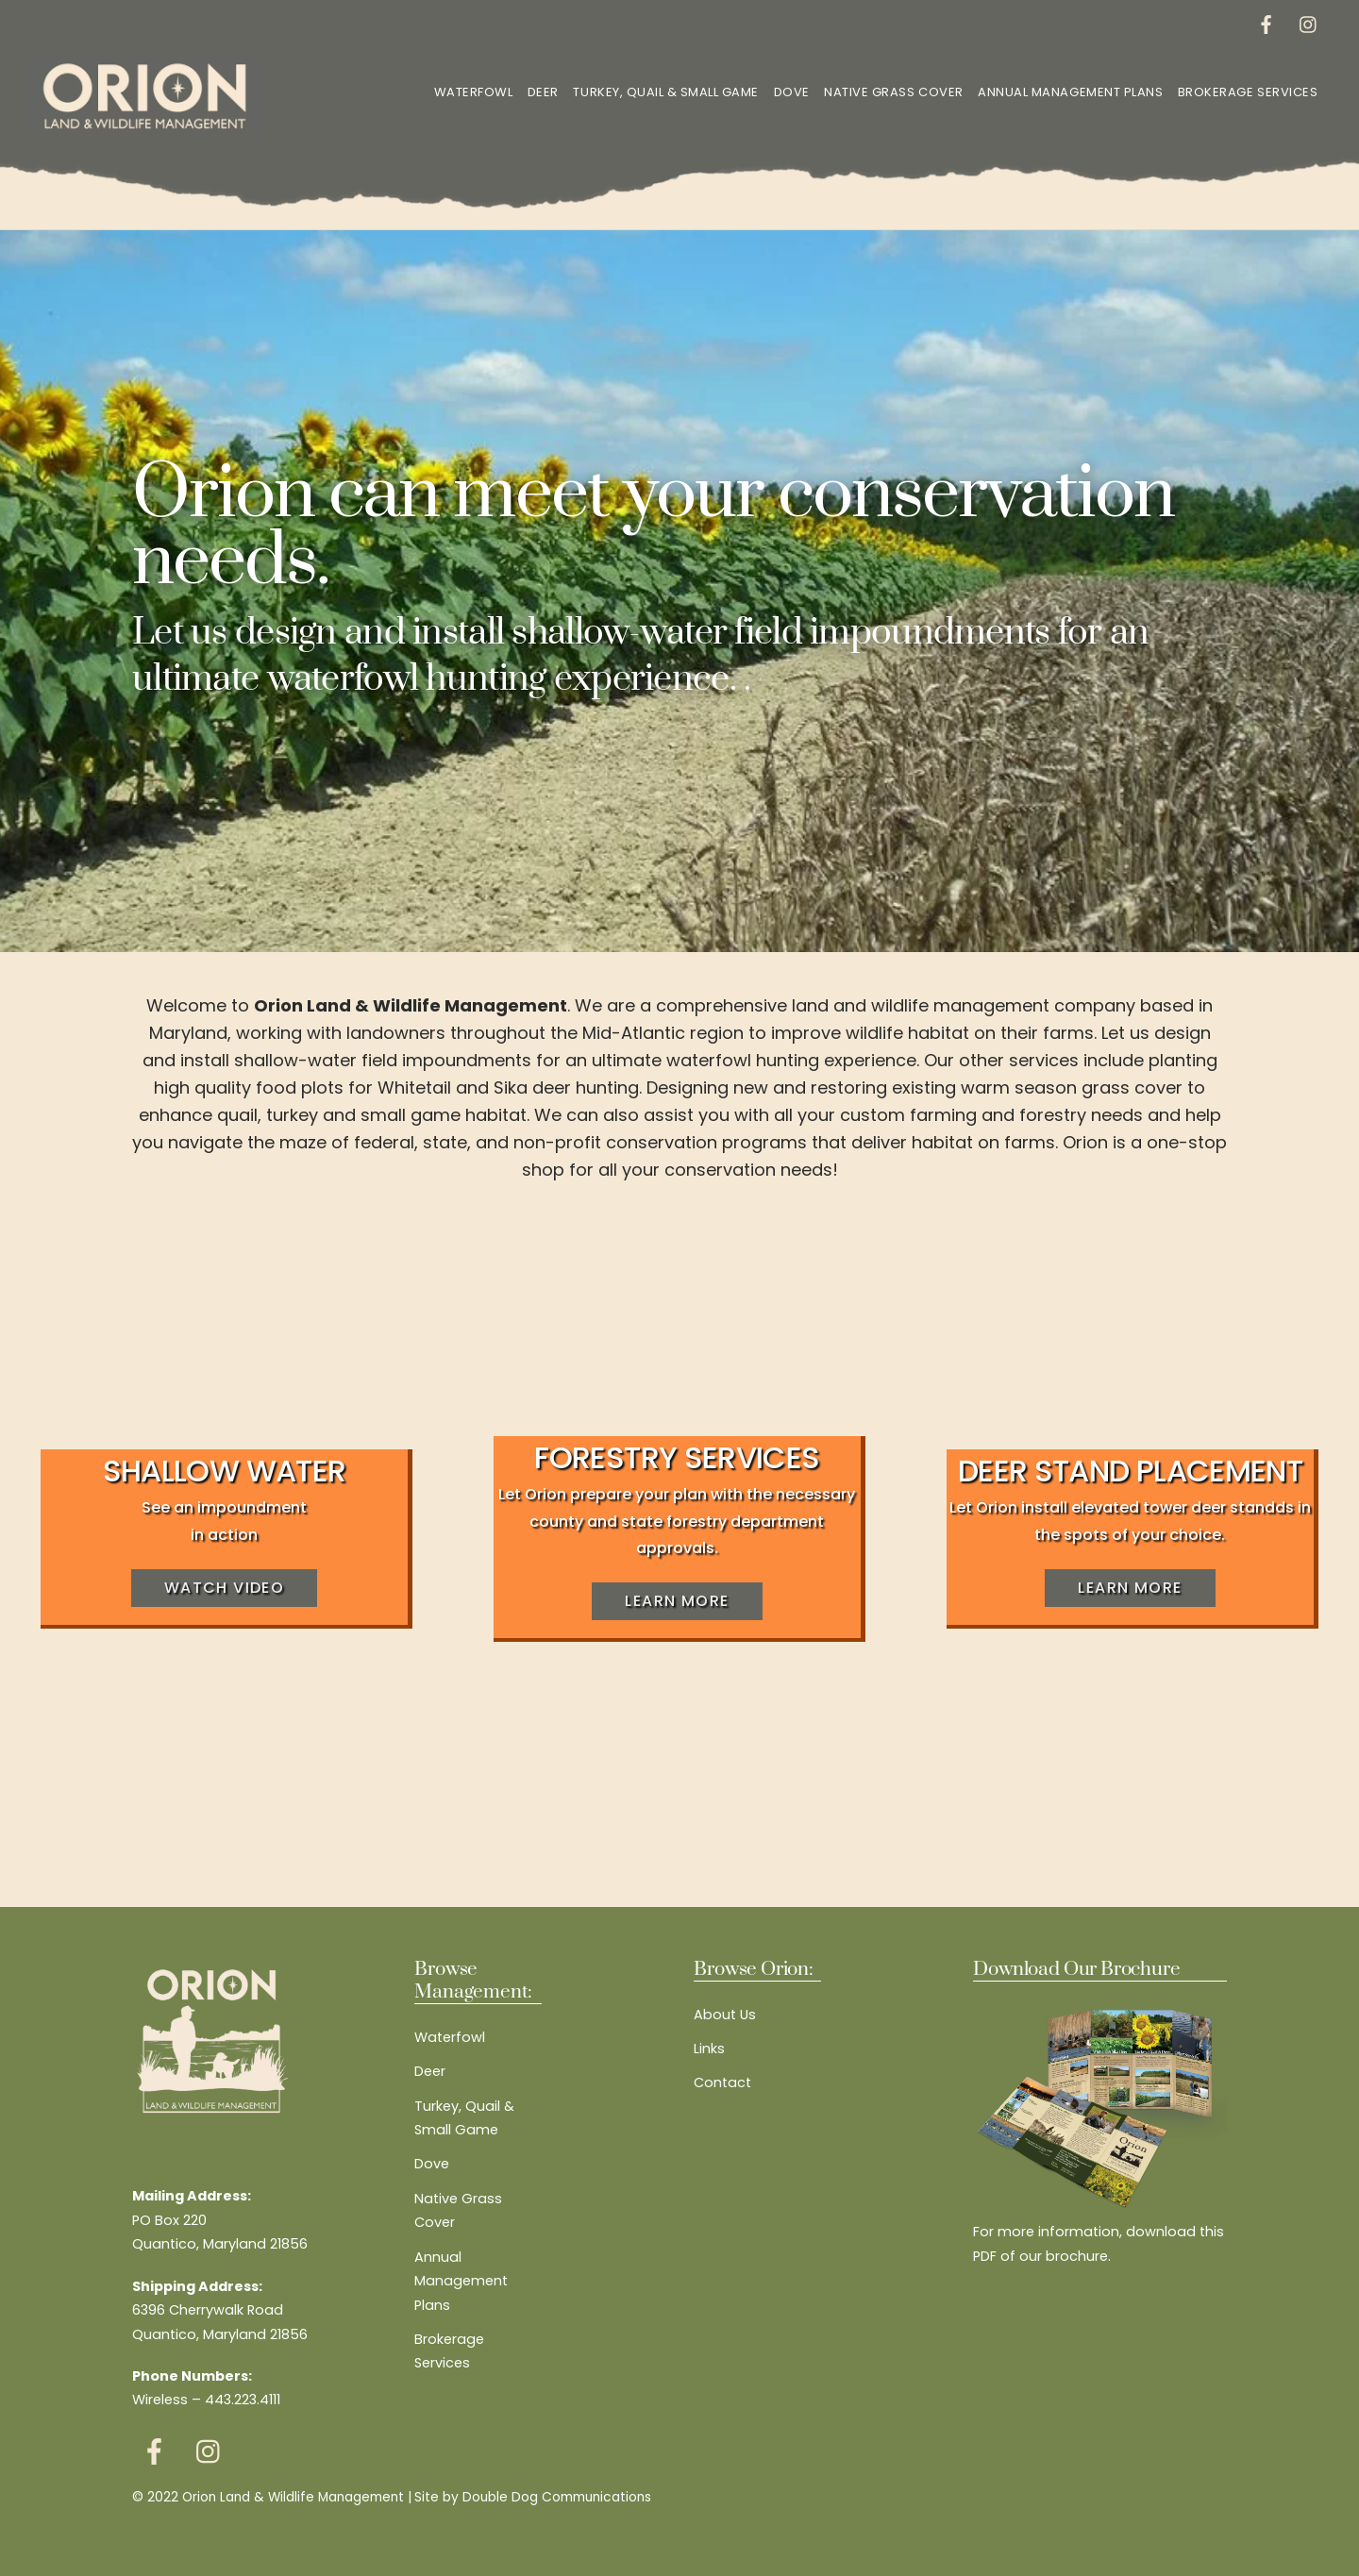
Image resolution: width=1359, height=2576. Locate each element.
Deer (543, 92)
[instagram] (1309, 22)
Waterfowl (473, 92)
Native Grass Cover (893, 92)
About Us (725, 2014)
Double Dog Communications (556, 2497)
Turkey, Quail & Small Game (666, 92)
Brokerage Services (1247, 92)
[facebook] (1266, 22)
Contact (722, 2082)
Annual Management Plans (1070, 92)
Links (709, 2048)
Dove (792, 92)
